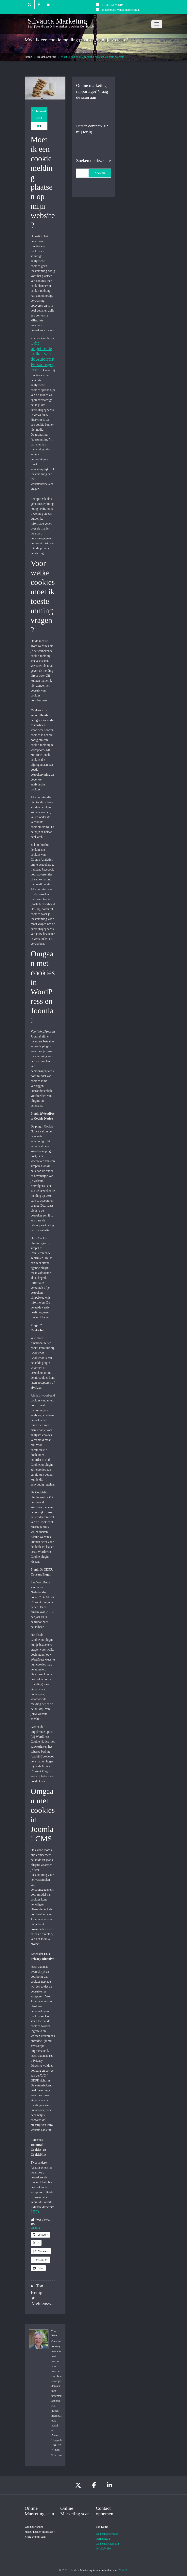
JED (35, 2211)
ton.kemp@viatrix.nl (107, 2543)
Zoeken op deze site (93, 160)
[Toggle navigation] (156, 24)
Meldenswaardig (46, 56)
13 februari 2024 (39, 115)
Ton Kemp (37, 2289)
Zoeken (99, 173)
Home (28, 56)
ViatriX (123, 2570)
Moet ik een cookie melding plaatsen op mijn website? (93, 56)
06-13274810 (103, 2548)
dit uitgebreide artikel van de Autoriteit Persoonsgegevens (43, 356)
